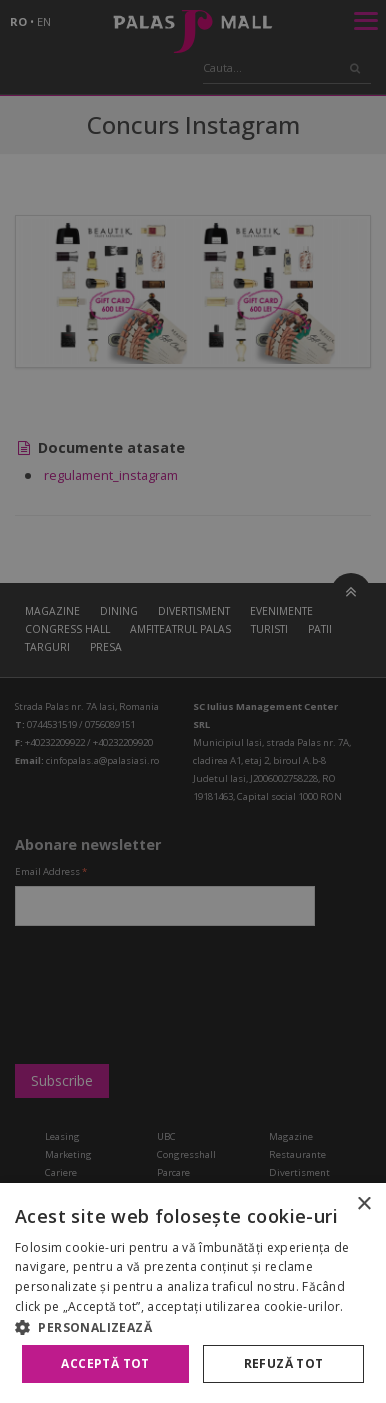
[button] (193, 1327)
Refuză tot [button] (284, 1363)
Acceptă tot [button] (105, 1363)
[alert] (193, 701)
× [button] (363, 1204)
